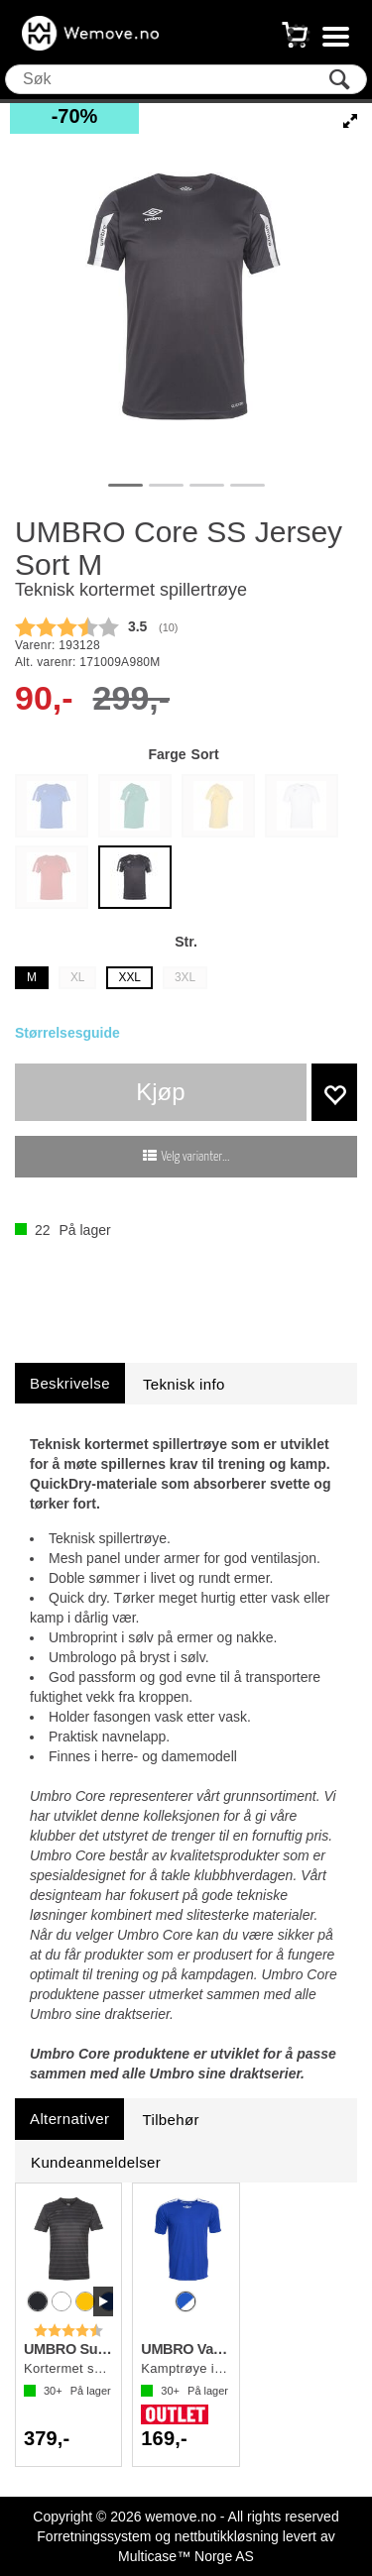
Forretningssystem (94, 2536)
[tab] (70, 1383)
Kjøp (160, 1091)
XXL (129, 977)
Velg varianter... (196, 1157)
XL (77, 977)
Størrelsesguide (67, 1033)
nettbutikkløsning (227, 2536)
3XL (185, 977)
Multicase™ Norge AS (186, 2556)
